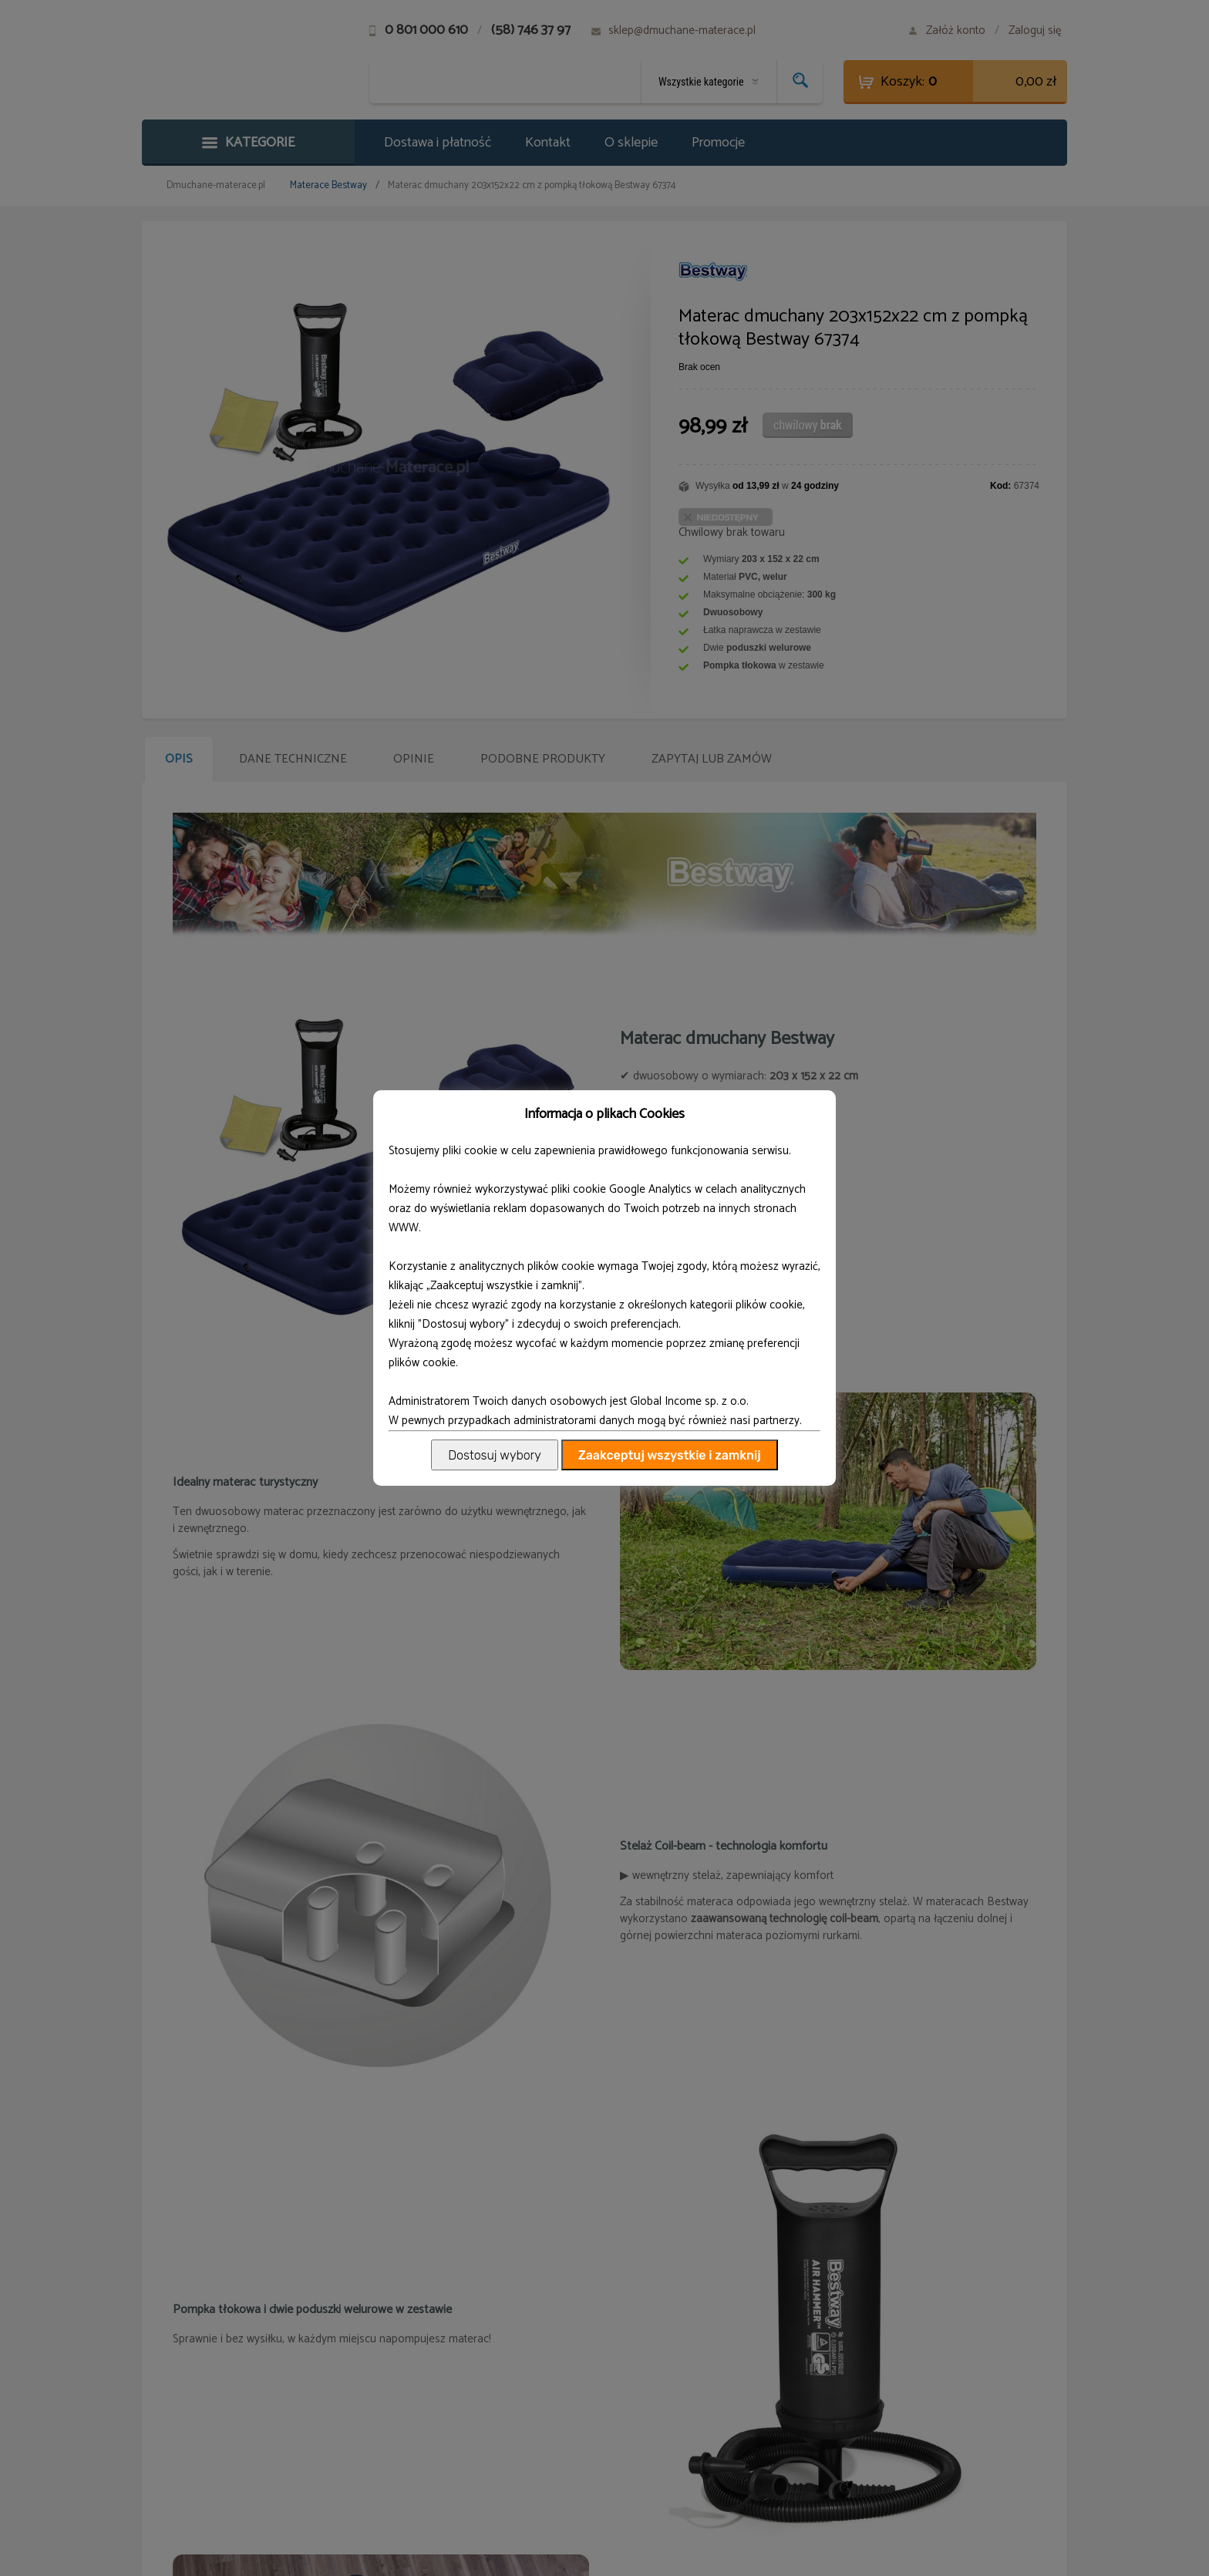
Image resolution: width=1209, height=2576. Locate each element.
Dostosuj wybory (494, 1455)
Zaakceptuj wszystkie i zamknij (669, 1455)
